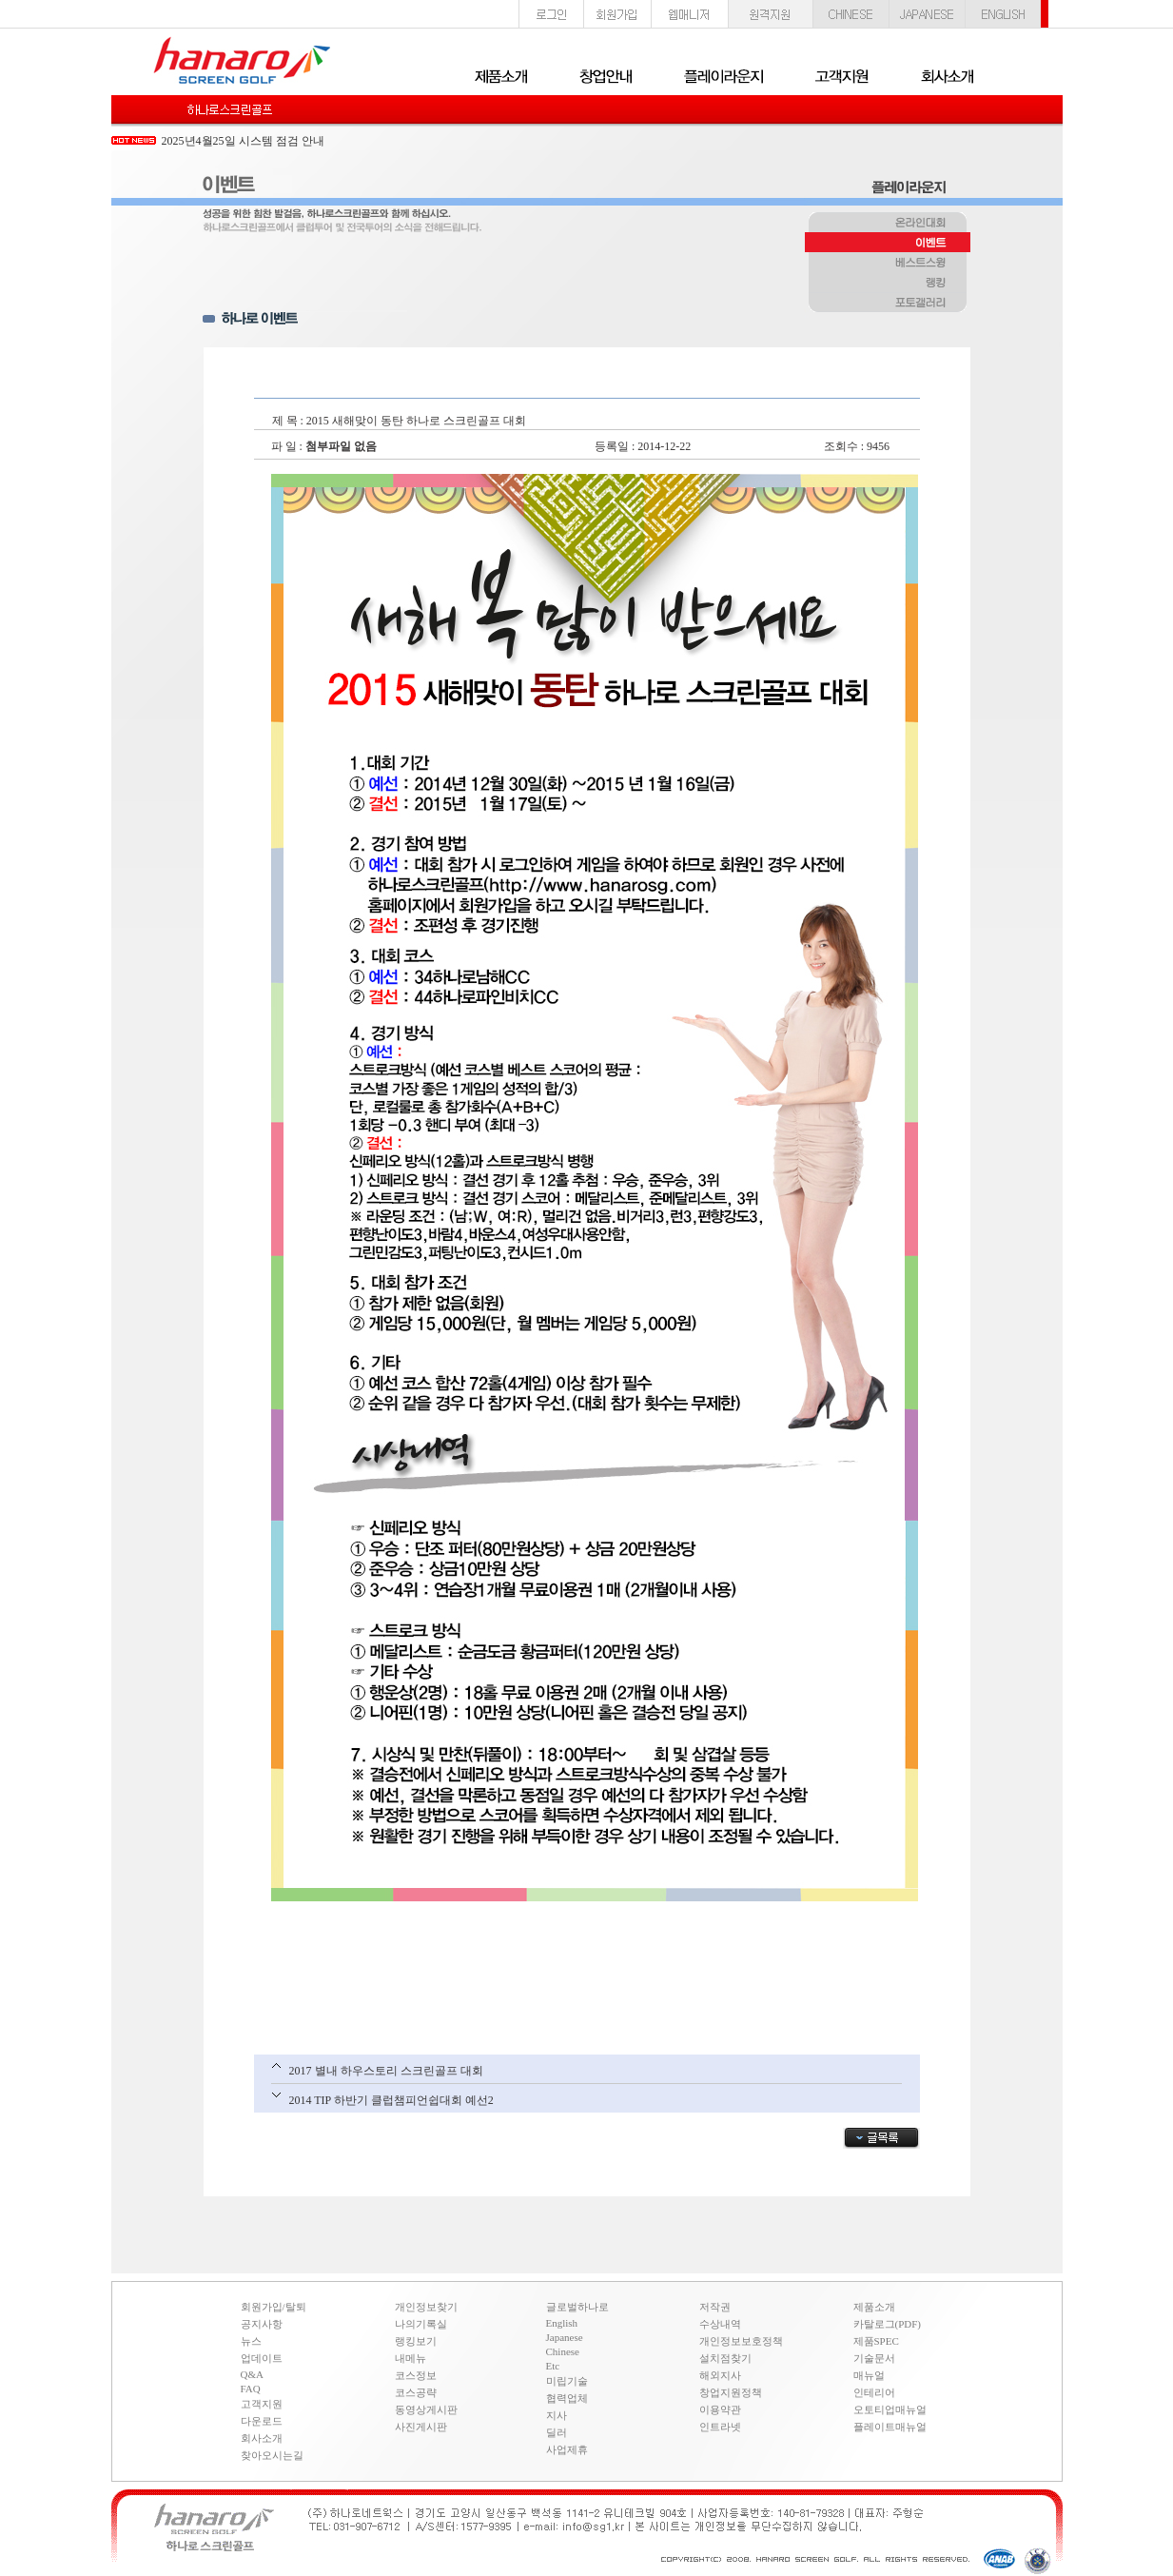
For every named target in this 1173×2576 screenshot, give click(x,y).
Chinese (562, 2351)
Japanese (564, 2337)
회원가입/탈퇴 (273, 2306)
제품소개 (874, 2306)
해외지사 (720, 2375)
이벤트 (887, 243)
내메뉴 (410, 2358)
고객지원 (262, 2403)
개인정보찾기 (426, 2306)
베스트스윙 (887, 263)
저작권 (715, 2306)
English (562, 2323)
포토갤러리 (887, 303)
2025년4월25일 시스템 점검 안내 (243, 140)
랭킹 (887, 283)
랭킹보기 (416, 2341)
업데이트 (262, 2358)
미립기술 (567, 2381)
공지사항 (262, 2324)
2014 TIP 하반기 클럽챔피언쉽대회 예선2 (391, 2100)
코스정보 (416, 2375)
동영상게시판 (426, 2409)
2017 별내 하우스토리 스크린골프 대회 (386, 2070)
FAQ (251, 2388)
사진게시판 (421, 2426)
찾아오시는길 (272, 2455)
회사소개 (262, 2438)
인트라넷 (720, 2426)
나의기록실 (421, 2324)
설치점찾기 (725, 2358)
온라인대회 (887, 223)
